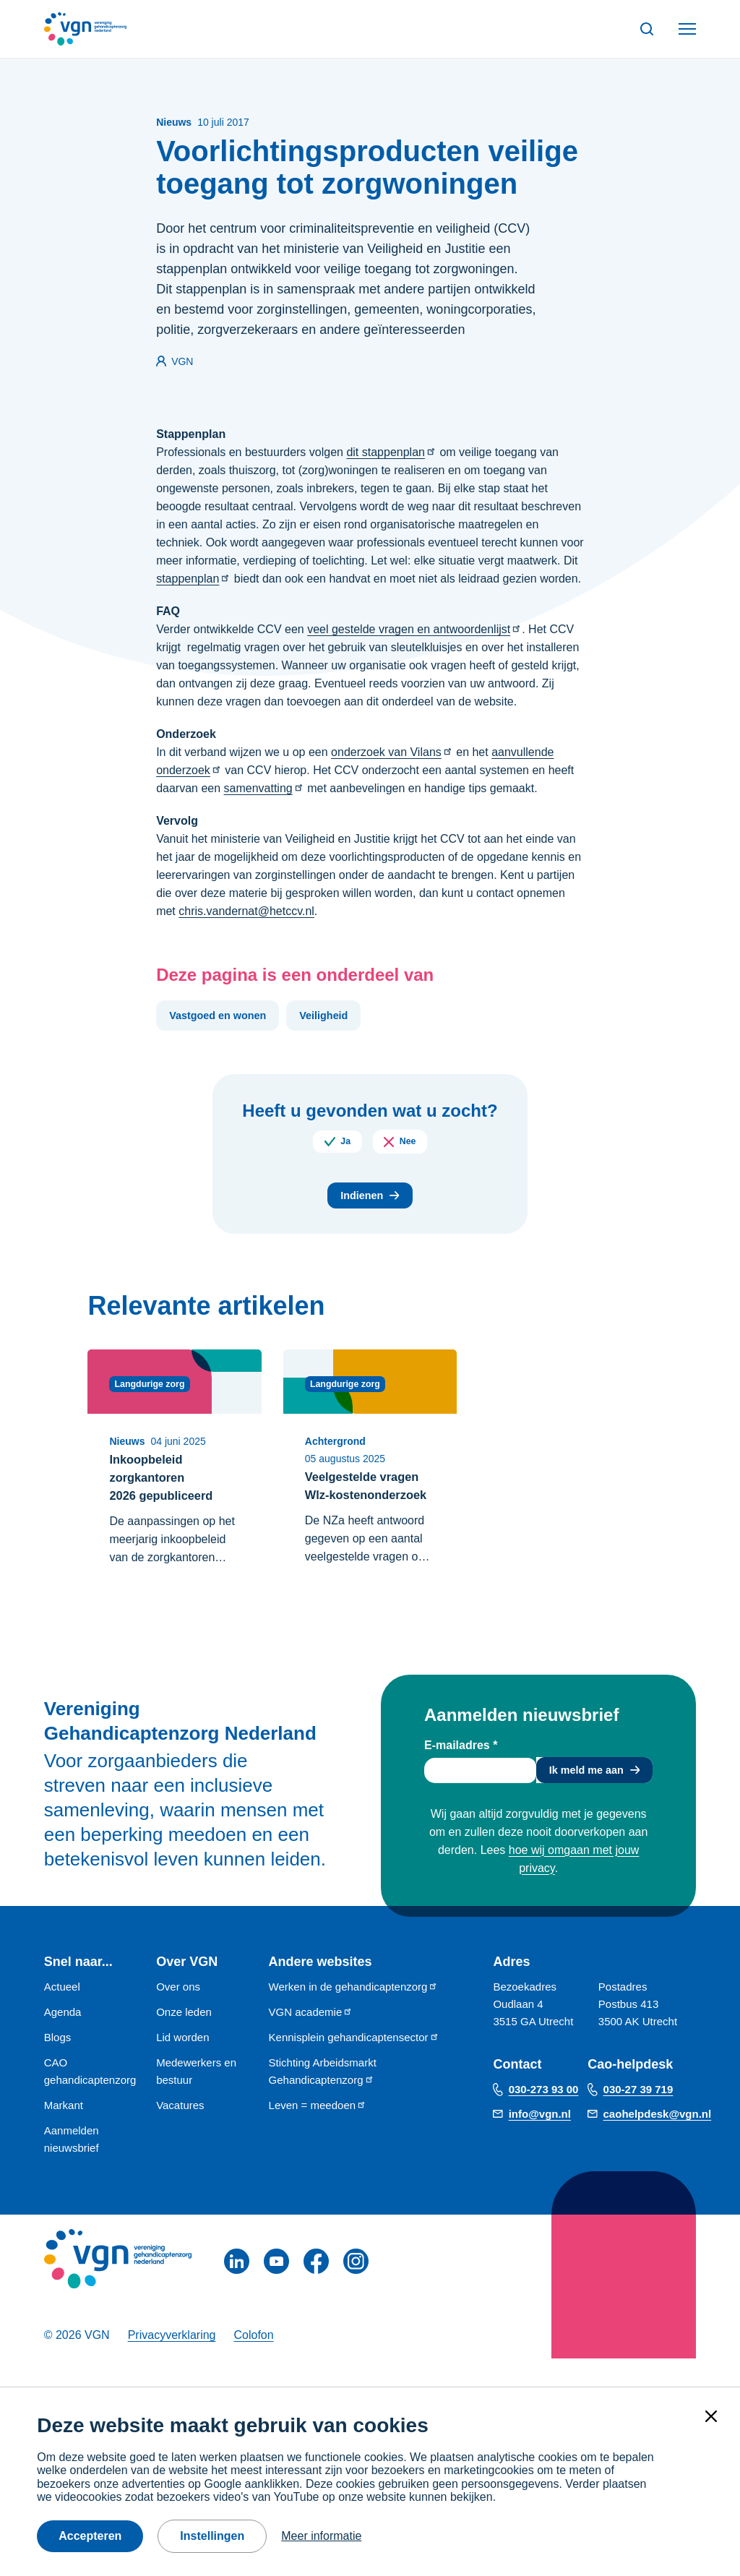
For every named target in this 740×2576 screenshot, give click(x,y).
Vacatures (180, 2133)
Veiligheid (342, 1016)
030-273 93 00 (544, 2117)
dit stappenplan (391, 452)
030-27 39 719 (638, 2117)
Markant (63, 2133)
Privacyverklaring (172, 2363)
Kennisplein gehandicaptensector (354, 2065)
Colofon (253, 2363)
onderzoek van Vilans (392, 752)
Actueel (62, 2015)
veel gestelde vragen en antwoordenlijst (414, 629)
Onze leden (184, 2040)
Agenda (63, 2040)
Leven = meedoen (318, 2133)
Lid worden (182, 2065)
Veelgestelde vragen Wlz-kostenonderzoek (358, 1502)
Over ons (178, 2015)
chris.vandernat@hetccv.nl (246, 911)
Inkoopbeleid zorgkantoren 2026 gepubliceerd (166, 1485)
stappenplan (193, 578)
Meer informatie (321, 2536)
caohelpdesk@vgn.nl (657, 2142)
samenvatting (264, 788)
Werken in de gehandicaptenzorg (354, 2015)
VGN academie (311, 2040)
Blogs (58, 2065)
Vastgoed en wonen (224, 1016)
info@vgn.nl (540, 2142)
